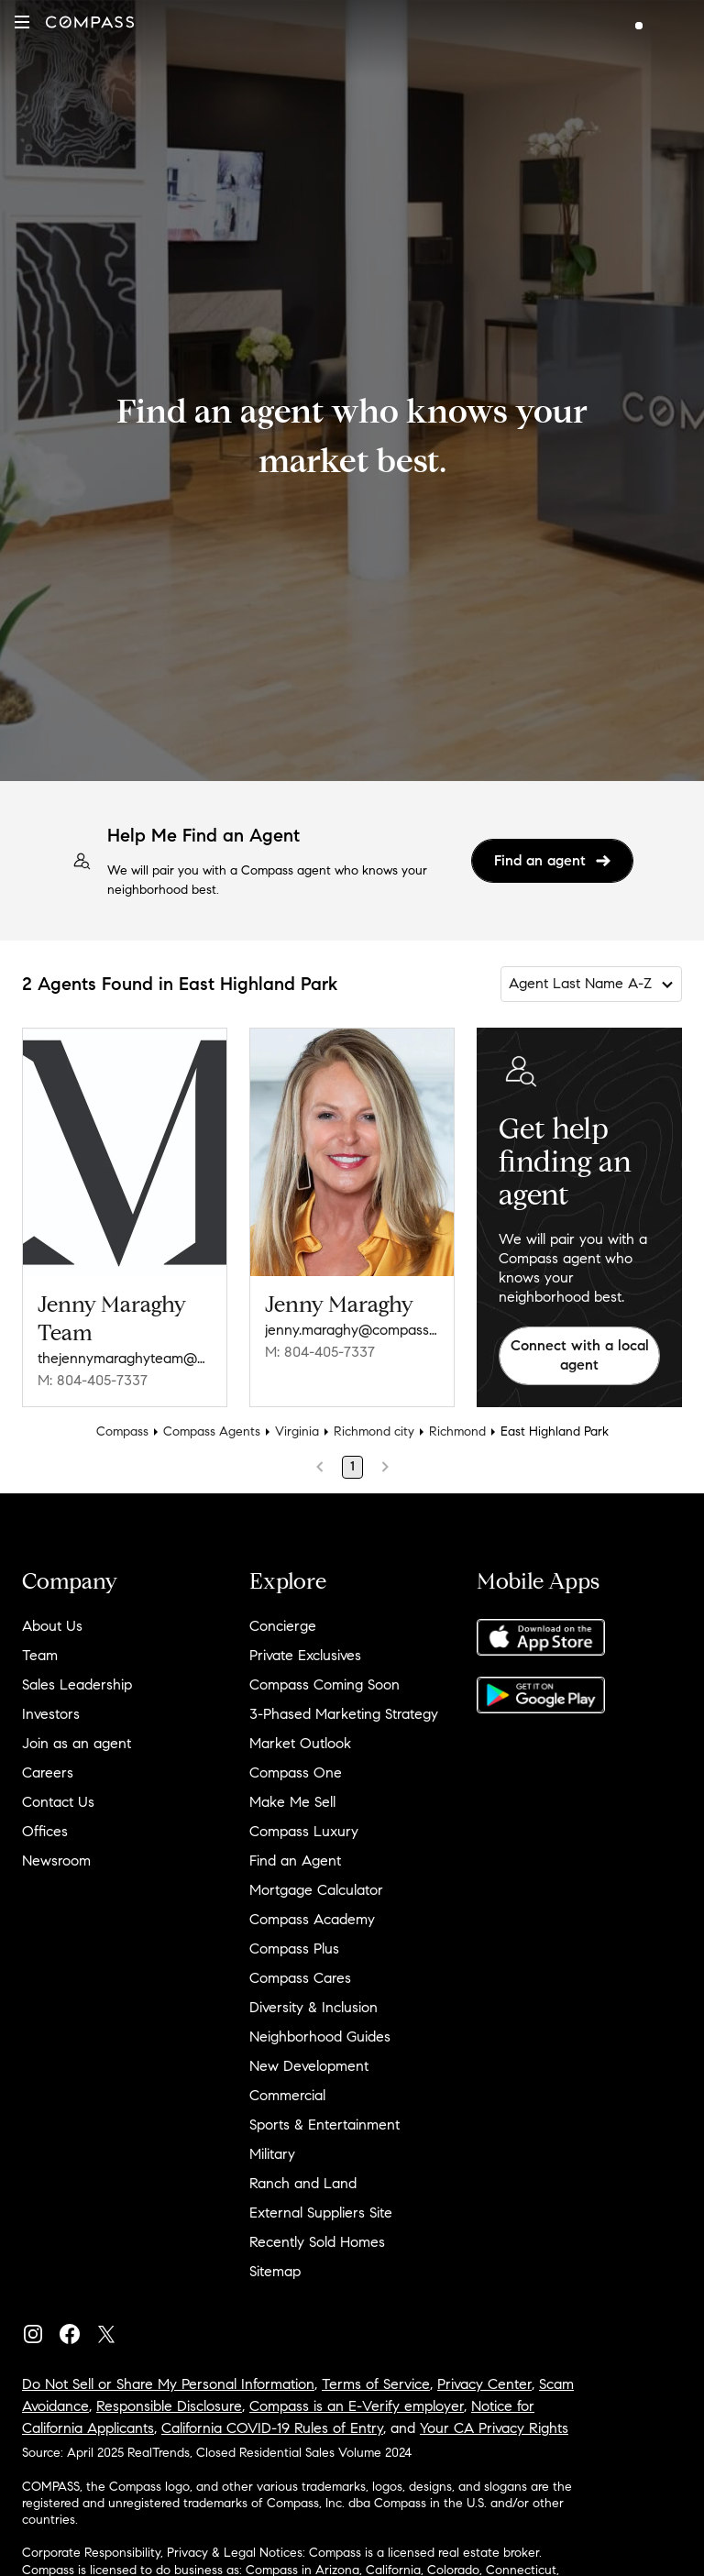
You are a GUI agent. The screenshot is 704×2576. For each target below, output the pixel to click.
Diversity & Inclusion (313, 2007)
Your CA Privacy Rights (494, 2428)
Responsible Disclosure (169, 2406)
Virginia (297, 1431)
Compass (122, 1431)
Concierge (282, 1626)
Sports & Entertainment (324, 2124)
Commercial (287, 2095)
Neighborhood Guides (319, 2036)
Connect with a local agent (580, 1355)
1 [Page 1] (352, 1466)
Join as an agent (76, 1743)
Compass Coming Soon (324, 1684)
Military (272, 2154)
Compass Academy (312, 1919)
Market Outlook (300, 1743)
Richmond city (374, 1431)
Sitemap (275, 2271)
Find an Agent (295, 1860)
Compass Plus (294, 1948)
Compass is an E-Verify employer (356, 2406)
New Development (308, 2066)
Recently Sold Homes (317, 2242)
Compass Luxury (303, 1831)
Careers (47, 1772)
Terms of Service (376, 2384)
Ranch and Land (303, 2183)
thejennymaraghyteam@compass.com (125, 1358)
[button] (22, 22)
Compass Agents (211, 1431)
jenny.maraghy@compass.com (352, 1329)
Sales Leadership (77, 1684)
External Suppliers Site (320, 2212)
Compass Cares (300, 1978)
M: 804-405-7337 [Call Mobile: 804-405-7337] (93, 1380)
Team (40, 1655)
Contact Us (58, 1802)
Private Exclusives (305, 1655)
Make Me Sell (292, 1802)
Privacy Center (484, 2384)
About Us (52, 1626)
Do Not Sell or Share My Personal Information (168, 2384)
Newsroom (56, 1860)
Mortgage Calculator (316, 1890)
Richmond (457, 1431)
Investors (51, 1714)
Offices (45, 1831)
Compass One (295, 1772)
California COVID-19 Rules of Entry (272, 2428)
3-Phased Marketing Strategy (343, 1714)
